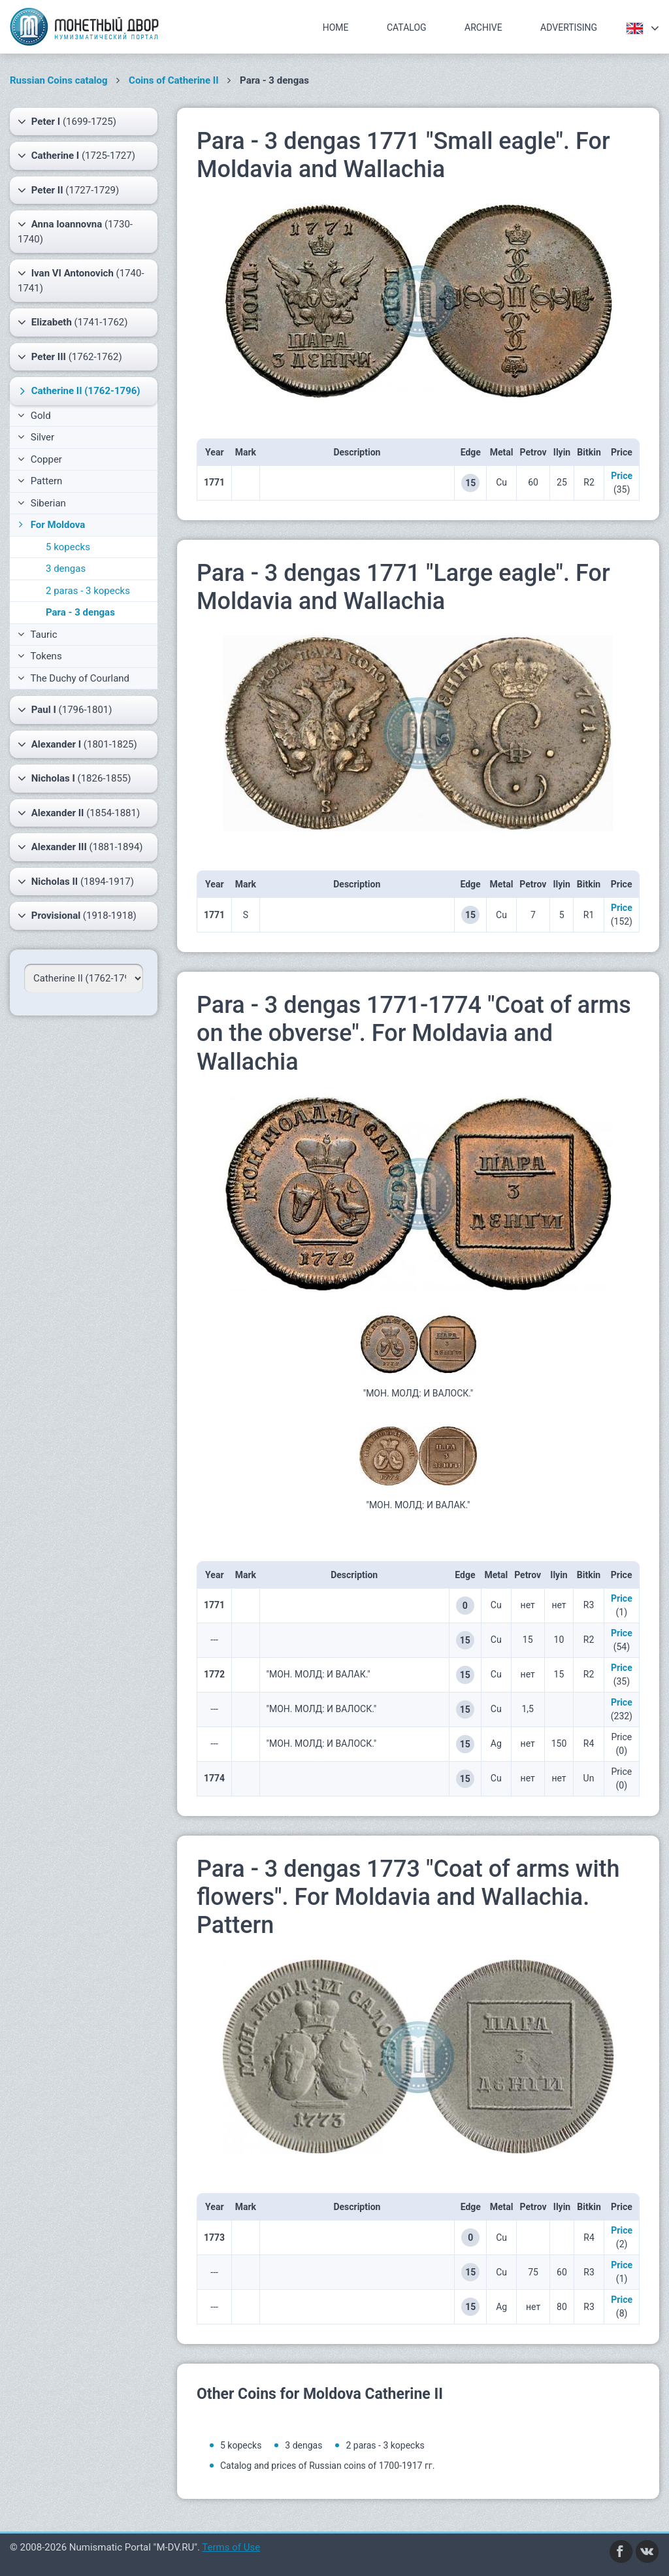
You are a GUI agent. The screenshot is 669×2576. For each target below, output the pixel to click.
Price (621, 476)
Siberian (42, 503)
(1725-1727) (76, 155)
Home (336, 27)
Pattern (40, 481)
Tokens (40, 656)
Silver (36, 437)
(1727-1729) (68, 190)
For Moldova (50, 525)
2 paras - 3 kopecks (88, 591)
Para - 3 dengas (80, 612)
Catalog (407, 27)
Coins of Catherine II (174, 80)
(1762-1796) (78, 391)
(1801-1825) (77, 744)
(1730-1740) (75, 231)
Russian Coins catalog (59, 80)
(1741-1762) (72, 322)
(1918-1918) (77, 915)
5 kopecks (68, 547)
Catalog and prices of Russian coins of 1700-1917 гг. (327, 2465)
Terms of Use (231, 2547)
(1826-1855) (74, 778)
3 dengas (66, 568)
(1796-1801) (65, 709)
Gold (34, 415)
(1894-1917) (76, 881)
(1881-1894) (80, 846)
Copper (40, 459)
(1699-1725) (67, 121)
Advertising (568, 27)
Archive (483, 27)
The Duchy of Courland (73, 678)
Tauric (37, 634)
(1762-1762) (70, 356)
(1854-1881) (79, 812)
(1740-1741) (81, 280)
